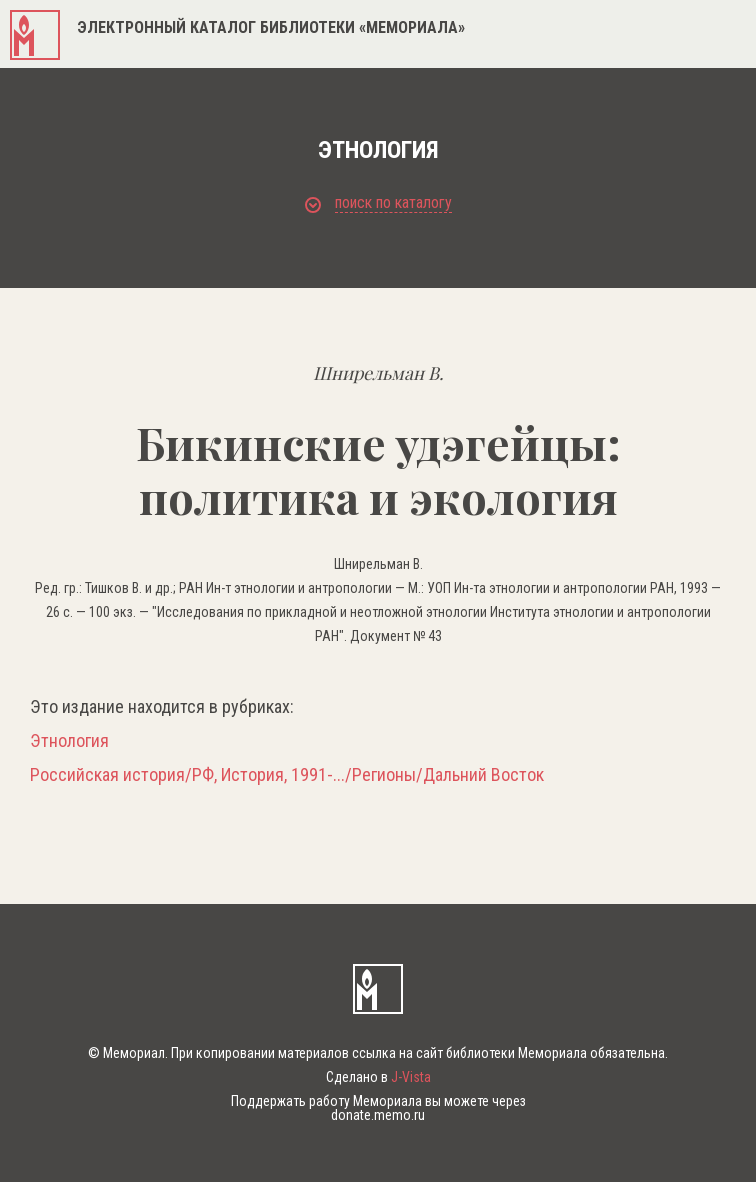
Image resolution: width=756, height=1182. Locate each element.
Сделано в (378, 1077)
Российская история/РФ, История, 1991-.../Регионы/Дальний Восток (287, 775)
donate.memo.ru (378, 1115)
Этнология (69, 741)
